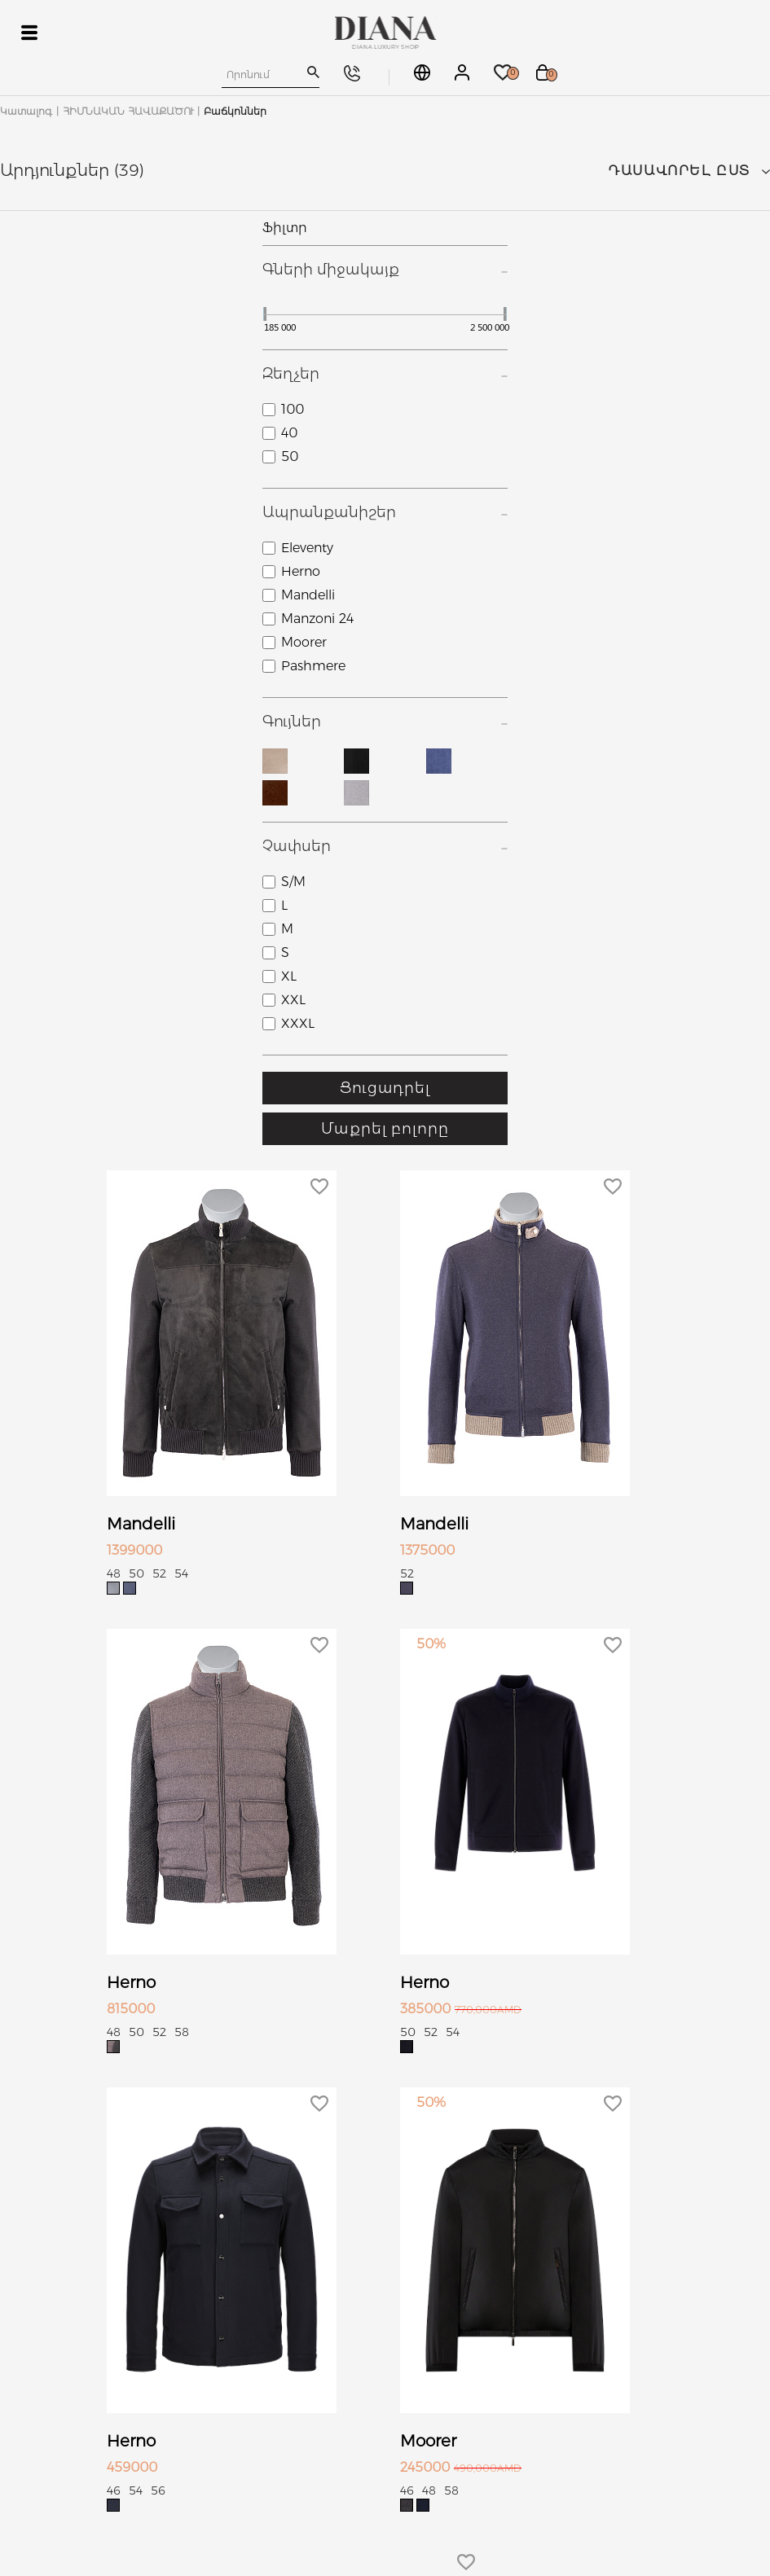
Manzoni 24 (317, 618)
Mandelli (308, 595)
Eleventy (307, 547)
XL (289, 976)
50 (289, 456)
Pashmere (313, 666)
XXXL (298, 1023)
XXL (293, 999)
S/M (293, 881)
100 (292, 409)
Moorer (304, 642)
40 (289, 433)
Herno (300, 571)
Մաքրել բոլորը (385, 1129)
